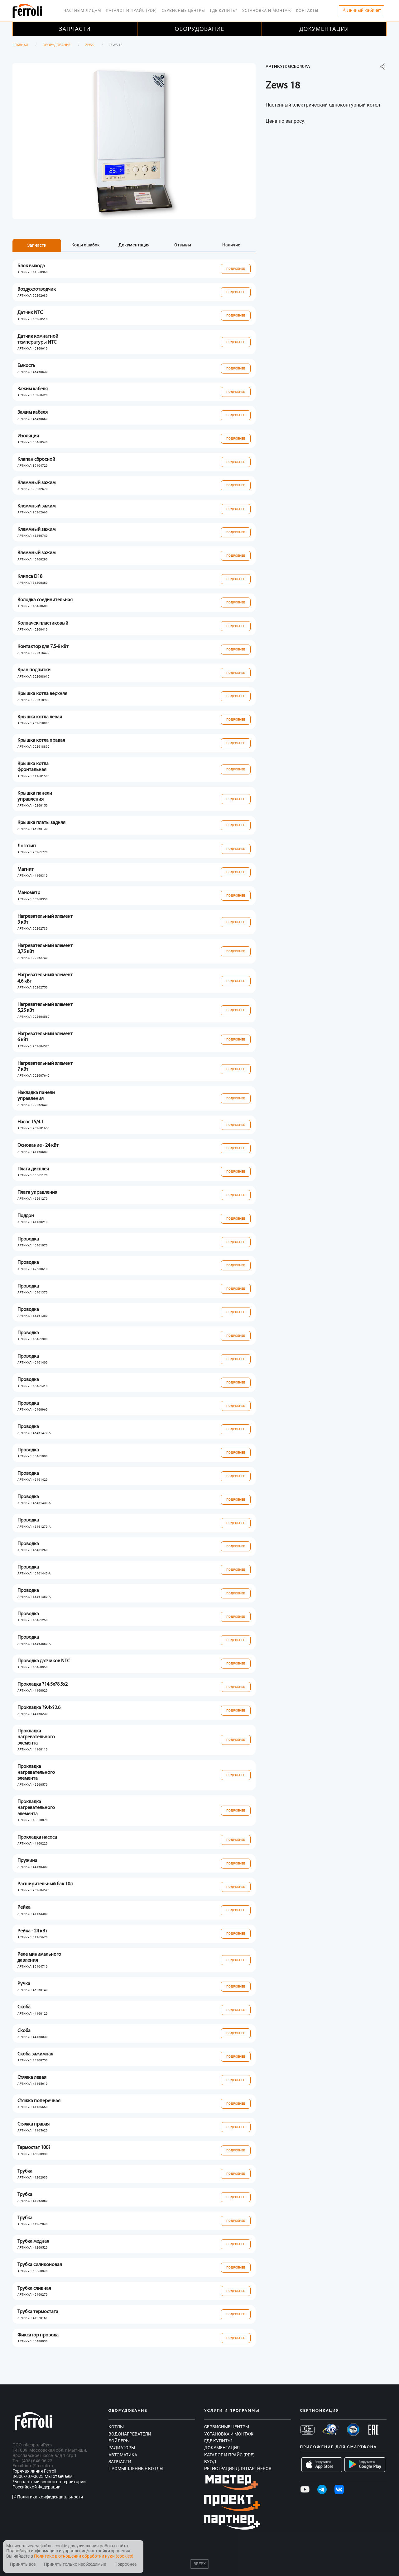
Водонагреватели (129, 2433)
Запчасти (75, 28)
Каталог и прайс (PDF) (131, 10)
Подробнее (235, 268)
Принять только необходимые (75, 2564)
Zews (89, 44)
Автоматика (122, 2454)
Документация (324, 28)
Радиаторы (121, 2447)
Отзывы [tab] (182, 244)
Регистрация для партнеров (238, 2468)
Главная (20, 44)
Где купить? (223, 10)
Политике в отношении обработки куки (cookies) (83, 2556)
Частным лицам (82, 10)
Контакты (307, 10)
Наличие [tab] (231, 244)
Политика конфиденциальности (47, 2496)
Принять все (23, 2564)
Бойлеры (119, 2440)
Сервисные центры (183, 10)
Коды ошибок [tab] (85, 244)
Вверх (200, 2563)
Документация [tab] (134, 244)
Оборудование (199, 28)
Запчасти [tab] (36, 245)
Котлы (116, 2426)
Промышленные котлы (135, 2468)
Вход (210, 2461)
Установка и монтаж (266, 10)
